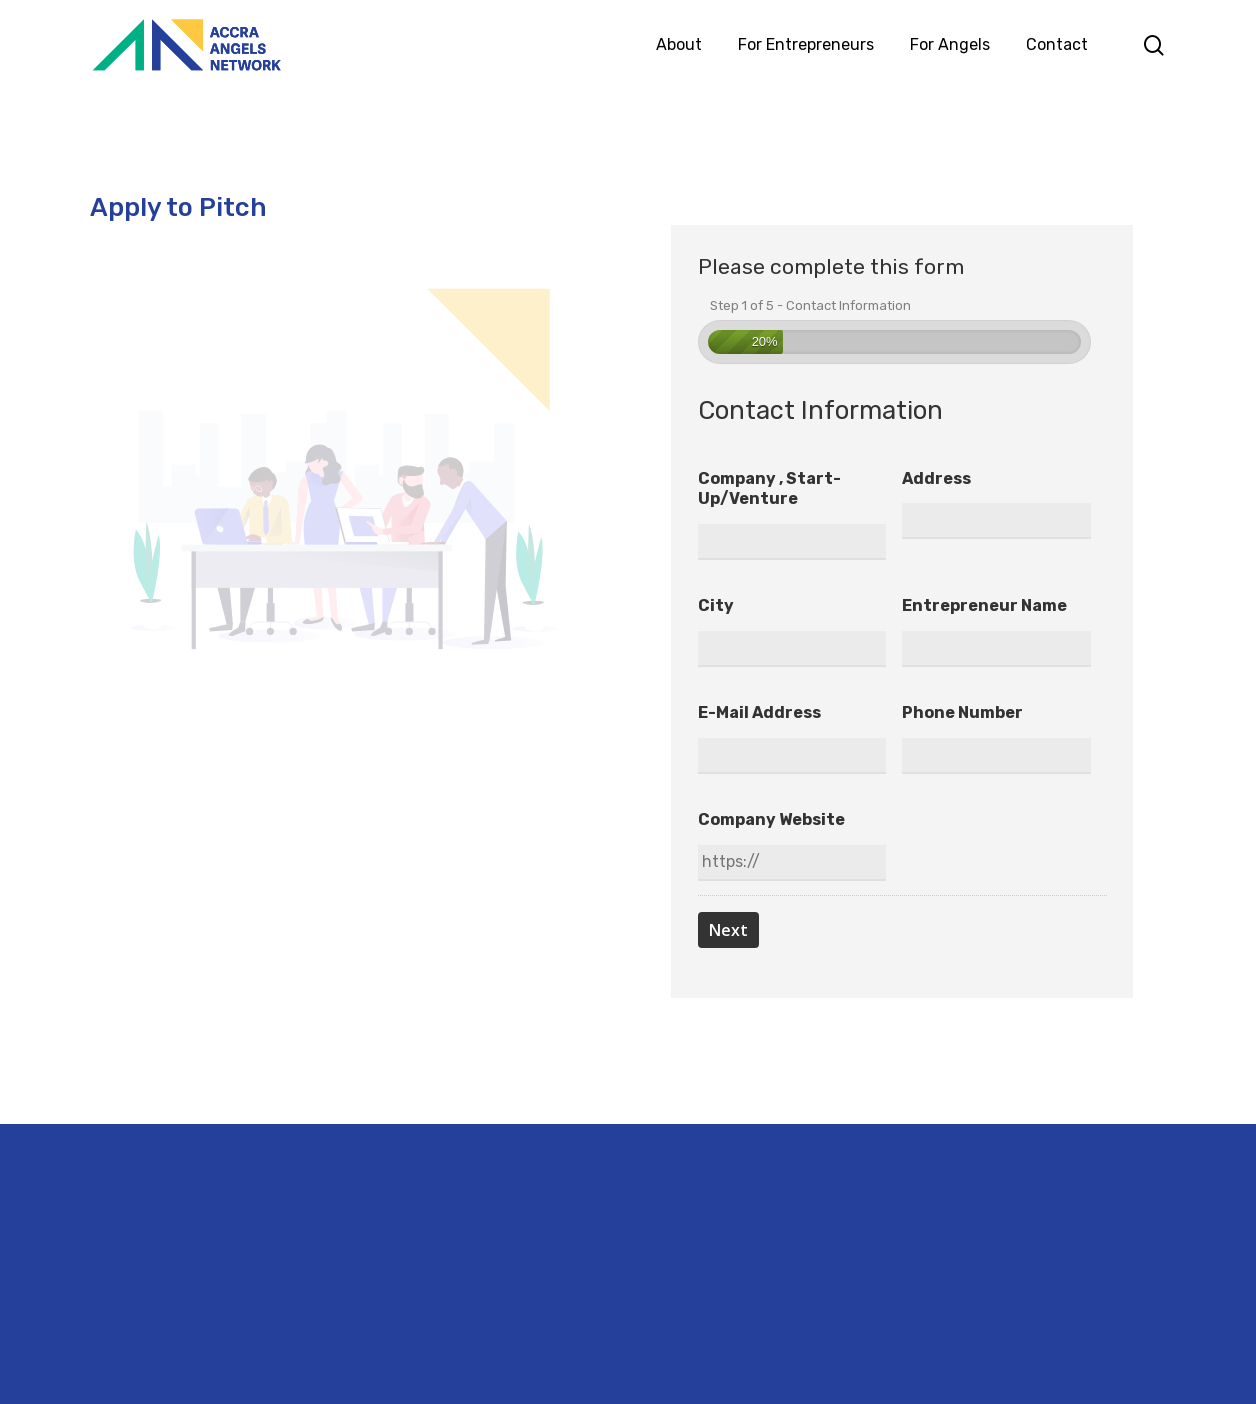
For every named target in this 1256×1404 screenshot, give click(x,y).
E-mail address (759, 712)
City (716, 605)
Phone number (962, 712)
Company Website (771, 819)
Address (936, 478)
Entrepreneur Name (984, 605)
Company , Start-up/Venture (769, 489)
